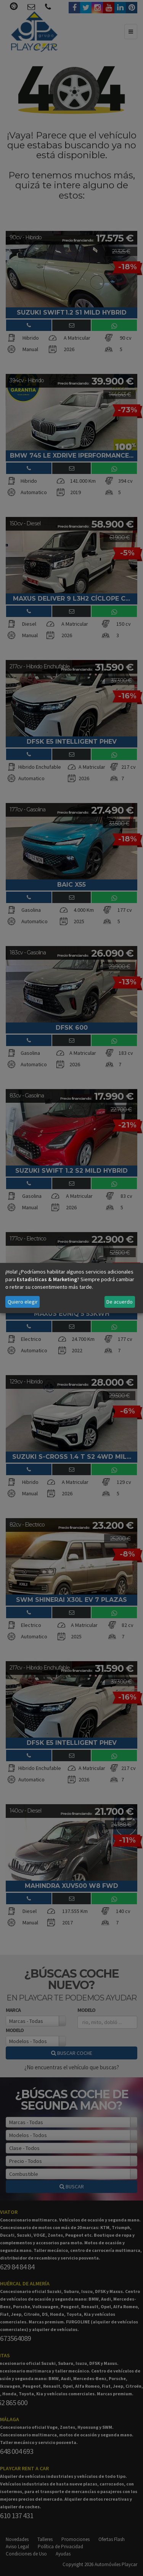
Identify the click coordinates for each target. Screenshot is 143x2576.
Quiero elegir (23, 1301)
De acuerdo (119, 1301)
